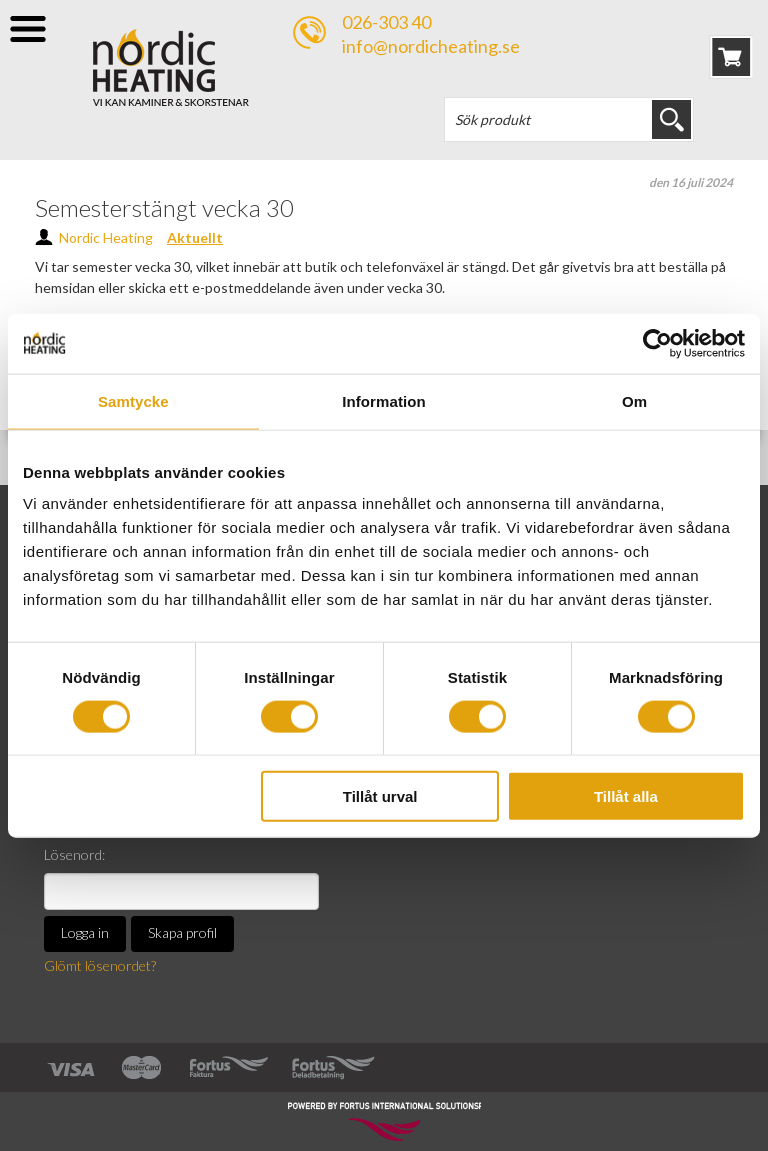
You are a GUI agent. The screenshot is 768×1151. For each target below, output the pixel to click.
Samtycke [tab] (133, 400)
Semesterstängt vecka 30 (164, 207)
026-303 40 (386, 22)
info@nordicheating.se (431, 46)
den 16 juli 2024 (691, 182)
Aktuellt (195, 237)
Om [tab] (634, 400)
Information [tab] (384, 400)
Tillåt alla (626, 796)
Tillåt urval (380, 796)
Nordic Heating (106, 237)
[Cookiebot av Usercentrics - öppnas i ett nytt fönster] (657, 343)
